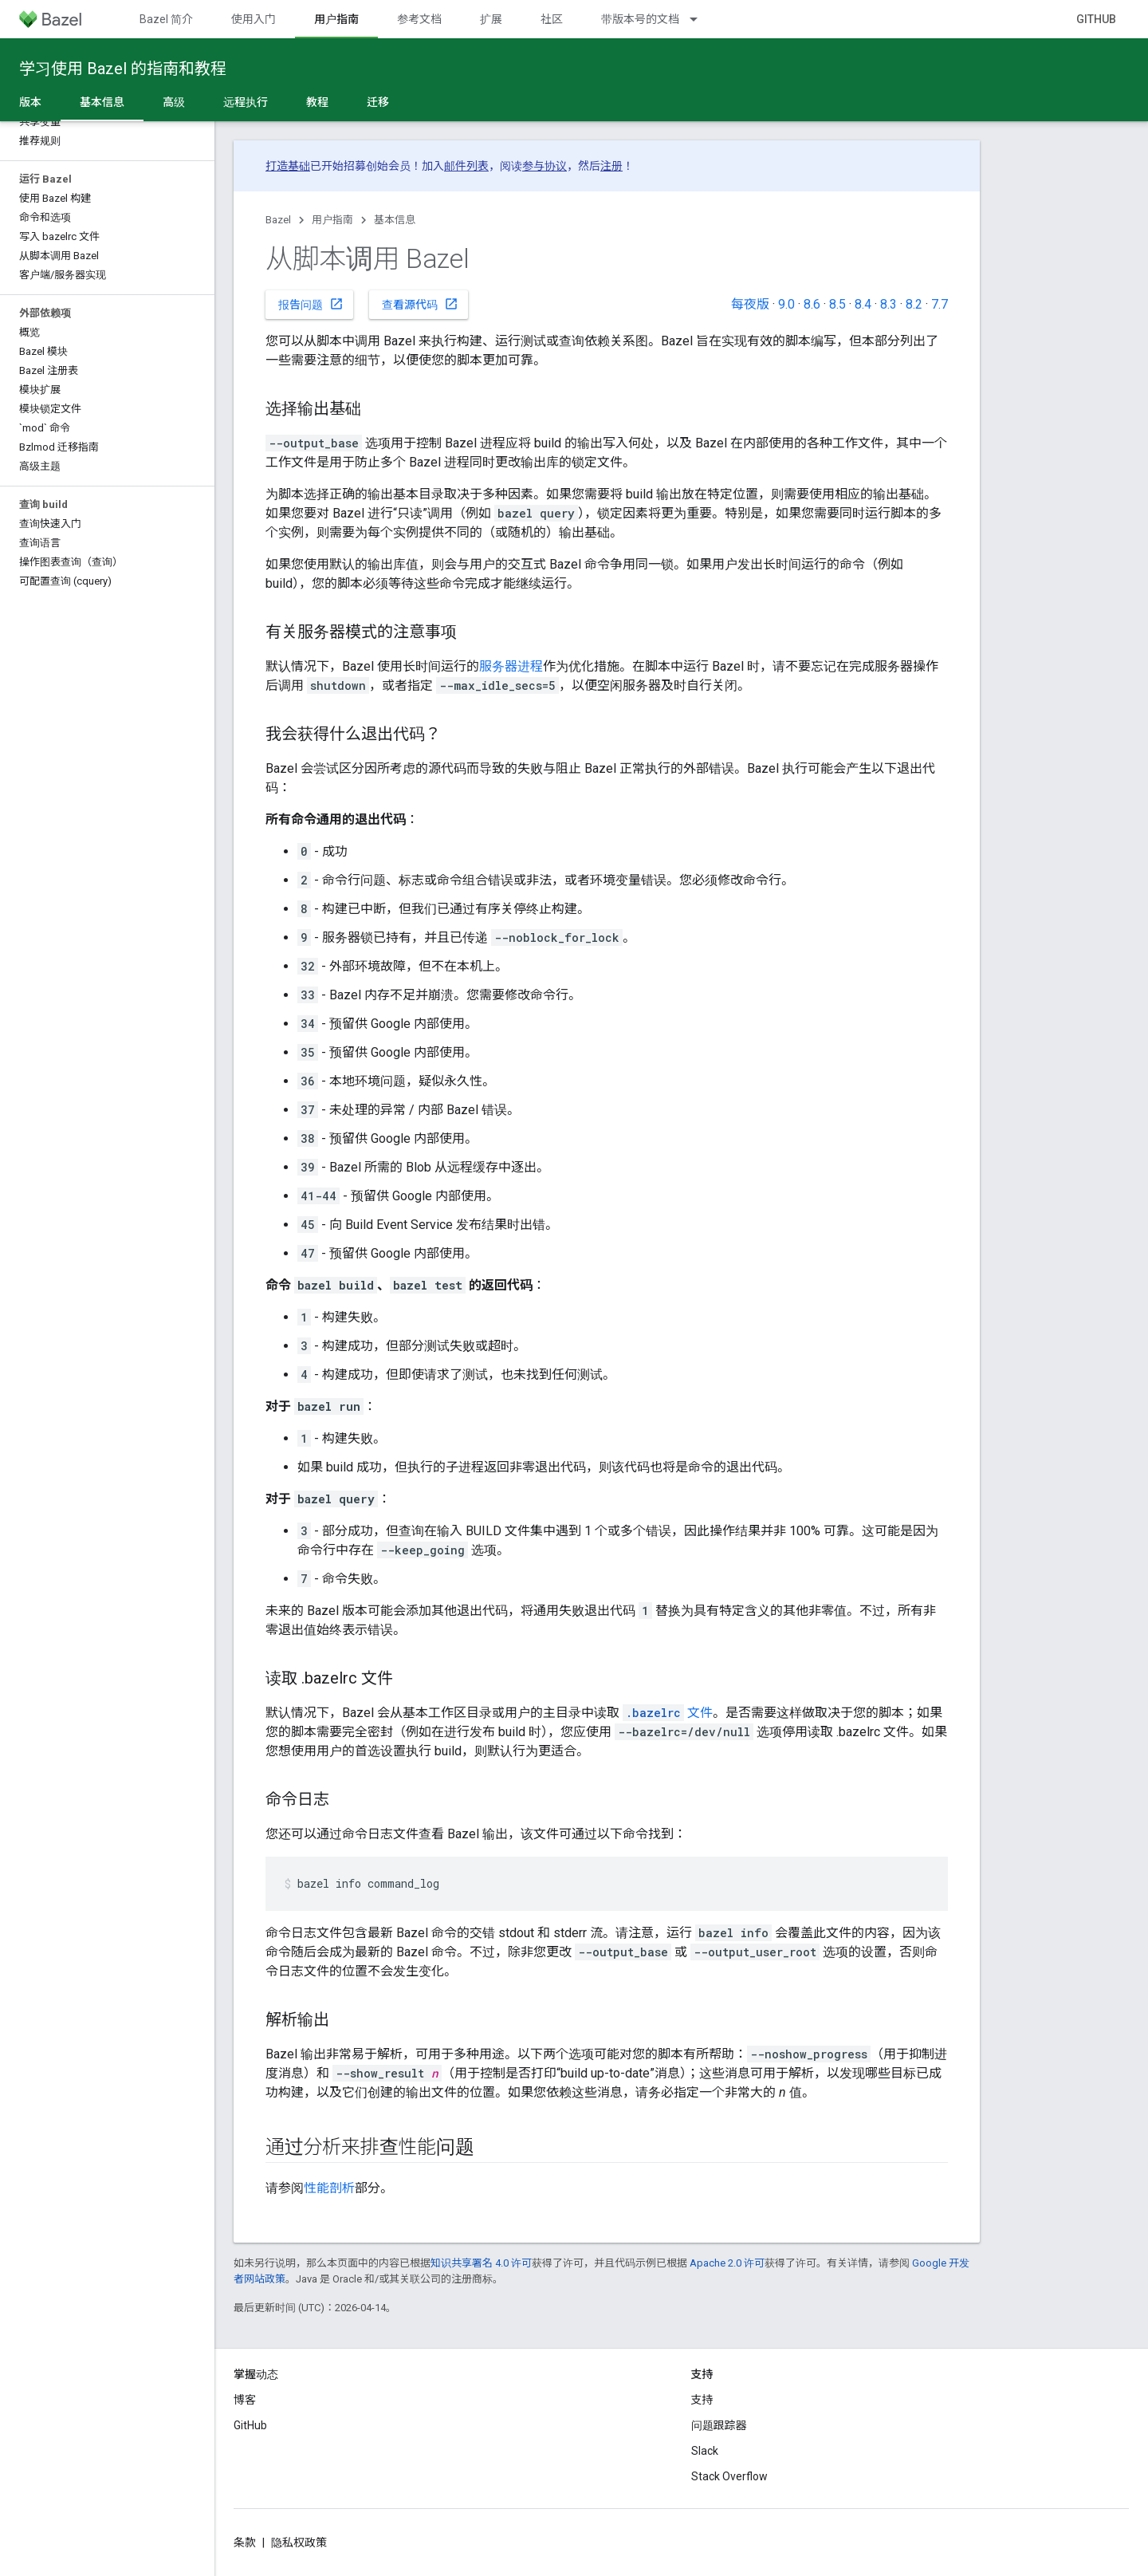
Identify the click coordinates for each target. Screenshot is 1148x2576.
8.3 (888, 304)
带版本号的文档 (640, 19)
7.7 (939, 304)
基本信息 (394, 220)
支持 (702, 2399)
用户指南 (332, 220)
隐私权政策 (299, 2542)
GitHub (1096, 19)
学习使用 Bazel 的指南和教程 (122, 68)
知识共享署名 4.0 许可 (481, 2263)
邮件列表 (466, 166)
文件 (668, 1712)
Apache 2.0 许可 (727, 2263)
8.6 (812, 304)
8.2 (914, 304)
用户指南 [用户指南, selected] (336, 19)
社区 (552, 19)
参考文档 (419, 19)
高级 (174, 102)
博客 (245, 2399)
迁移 (378, 102)
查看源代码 (420, 304)
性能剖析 (329, 2188)
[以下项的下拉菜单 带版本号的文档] (700, 19)
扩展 (491, 19)
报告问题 (311, 304)
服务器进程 (511, 666)
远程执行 (245, 102)
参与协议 (544, 166)
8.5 (837, 304)
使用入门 (253, 19)
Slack (704, 2450)
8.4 (863, 304)
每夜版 (750, 304)
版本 (30, 102)
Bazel (278, 220)
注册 (611, 166)
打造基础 (287, 166)
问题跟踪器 (719, 2425)
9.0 (786, 304)
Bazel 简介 (166, 19)
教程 (317, 102)
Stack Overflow (729, 2476)
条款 (245, 2542)
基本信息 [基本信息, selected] (102, 102)
